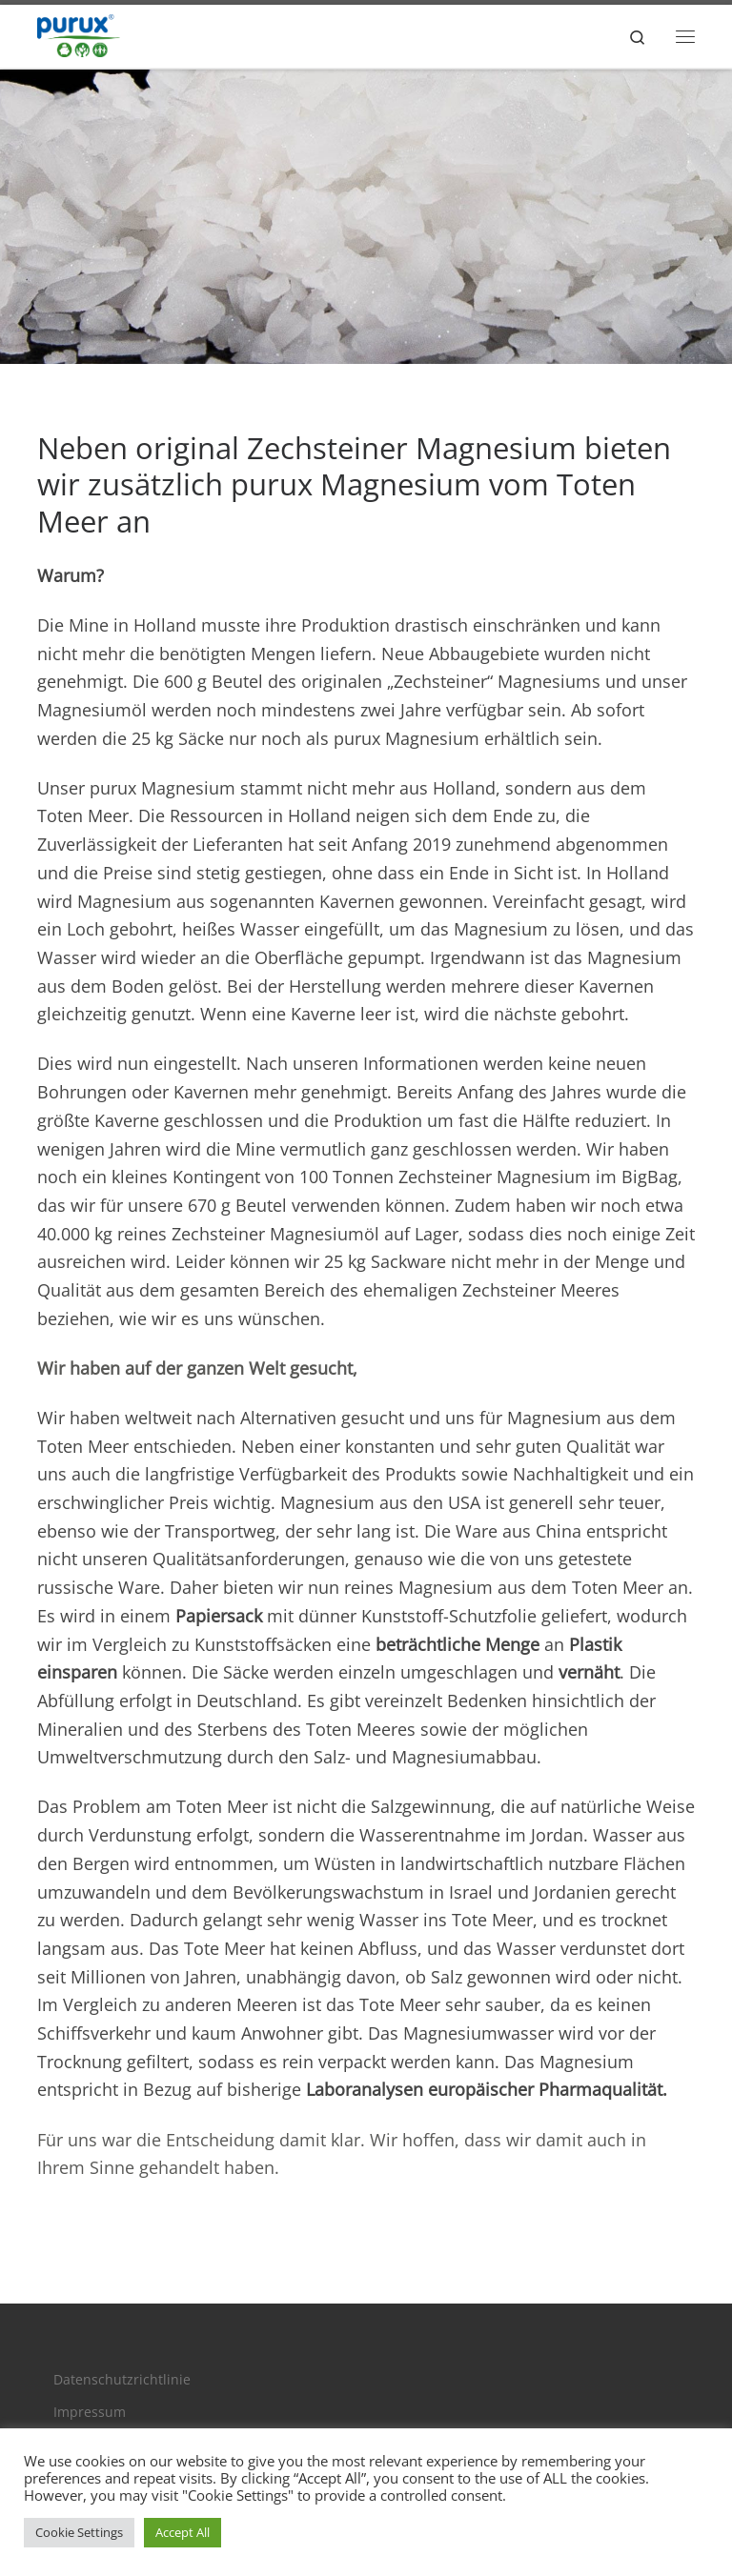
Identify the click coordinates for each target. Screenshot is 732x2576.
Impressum (89, 2412)
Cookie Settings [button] (79, 2532)
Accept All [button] (182, 2532)
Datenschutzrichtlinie (122, 2379)
